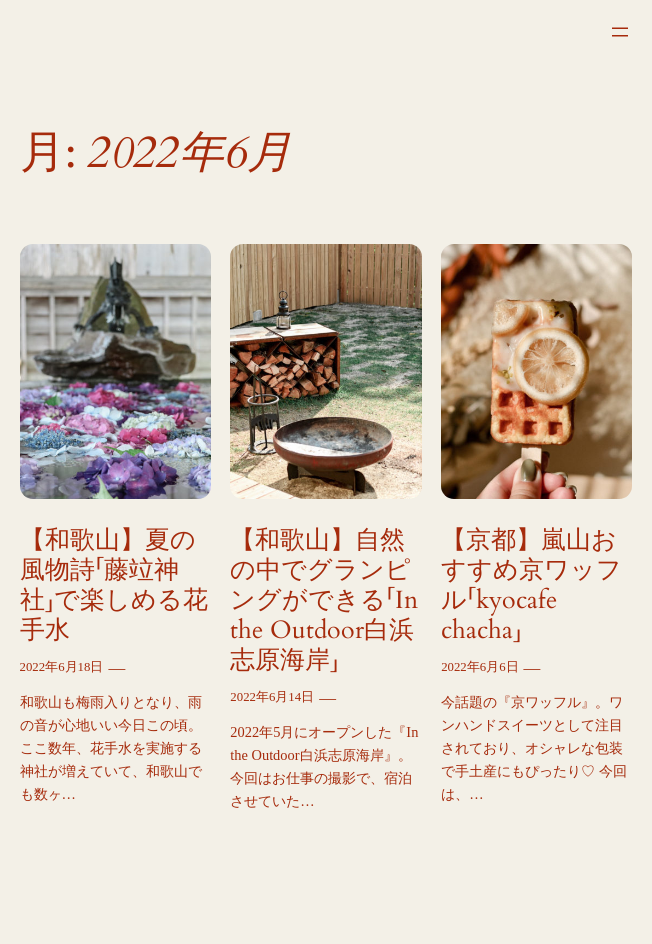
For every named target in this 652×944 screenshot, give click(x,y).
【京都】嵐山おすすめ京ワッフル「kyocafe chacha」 (531, 585)
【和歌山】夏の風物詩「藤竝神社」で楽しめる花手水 (114, 585)
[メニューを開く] (620, 32)
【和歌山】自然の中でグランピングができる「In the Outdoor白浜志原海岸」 (324, 600)
